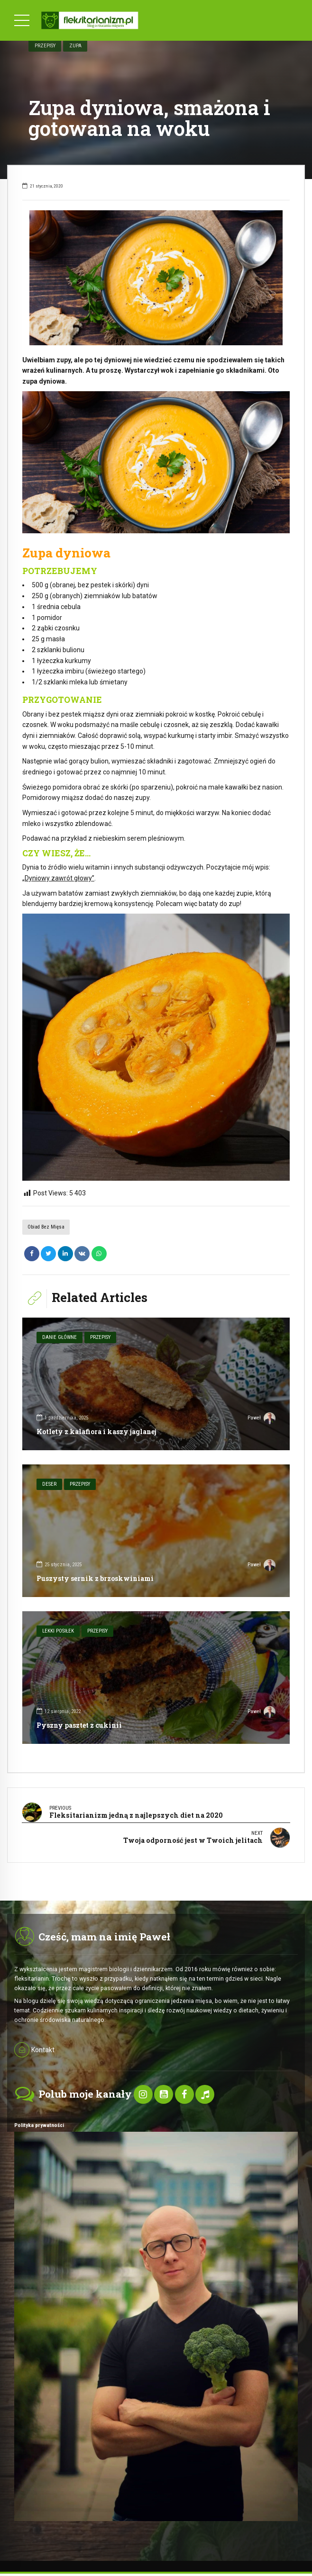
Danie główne (59, 1337)
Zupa (75, 45)
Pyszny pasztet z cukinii (79, 1725)
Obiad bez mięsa (46, 1227)
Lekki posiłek (58, 1631)
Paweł (261, 1419)
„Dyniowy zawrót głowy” (58, 878)
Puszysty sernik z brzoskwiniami (95, 1578)
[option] (156, 277)
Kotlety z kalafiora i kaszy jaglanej (96, 1431)
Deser (49, 1484)
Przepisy (45, 45)
